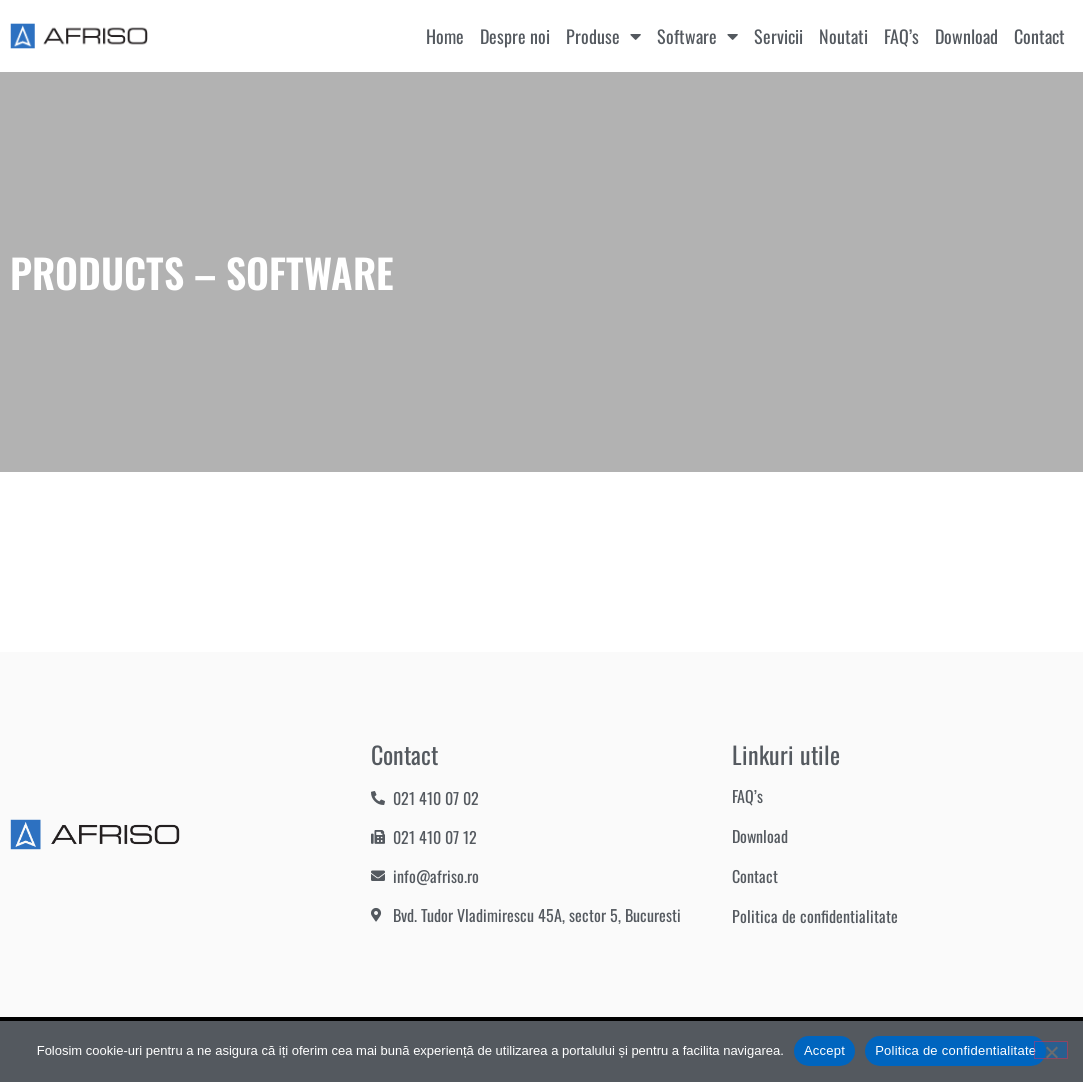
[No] (1051, 1050)
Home (445, 36)
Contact (1039, 36)
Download (966, 36)
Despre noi (515, 36)
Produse (603, 36)
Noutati (843, 36)
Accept (824, 1050)
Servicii (778, 36)
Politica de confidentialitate (815, 916)
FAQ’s (901, 36)
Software (697, 36)
